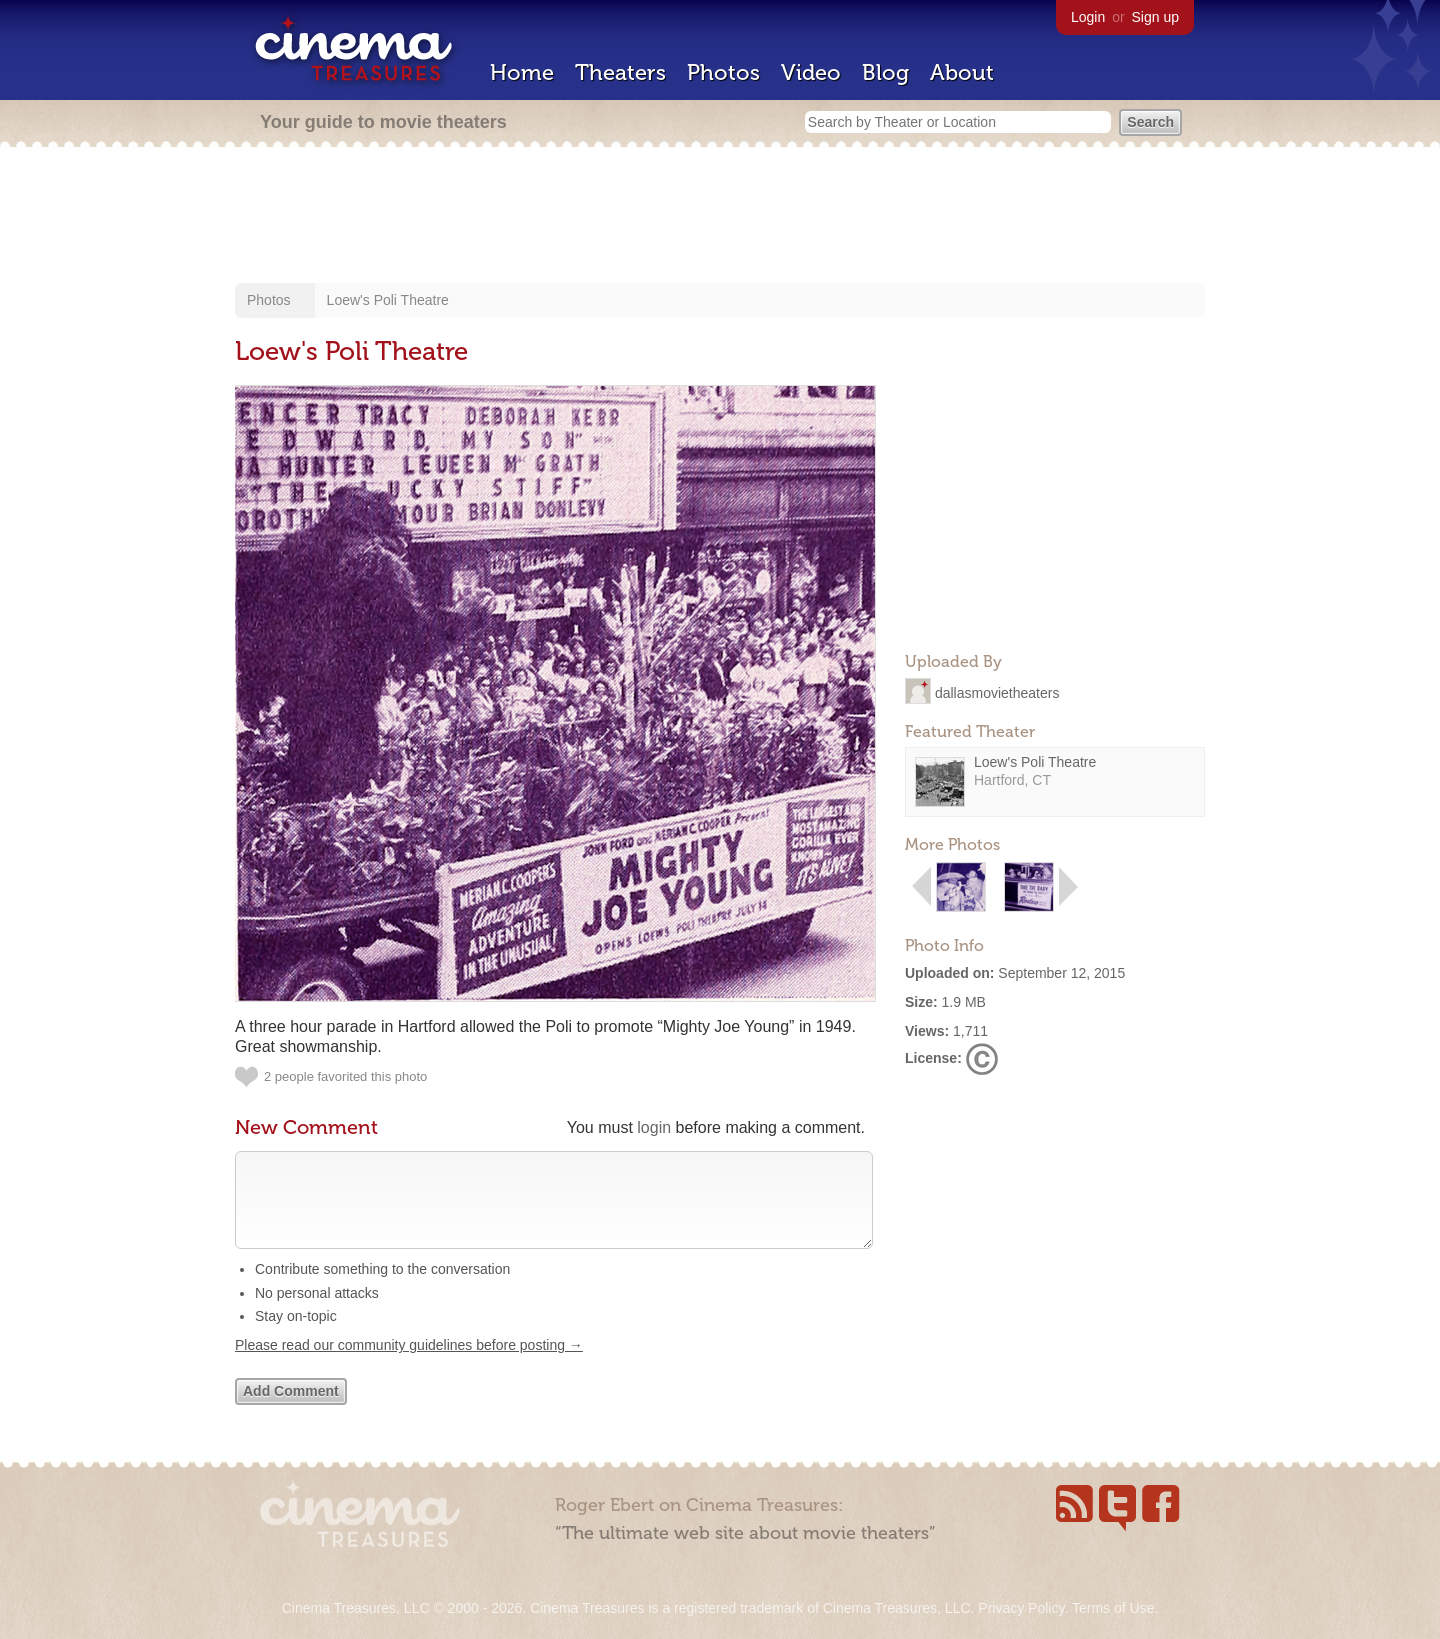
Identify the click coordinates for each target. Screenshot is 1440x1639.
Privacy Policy (1021, 1608)
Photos (723, 72)
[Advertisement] (720, 217)
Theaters (620, 72)
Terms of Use (1113, 1608)
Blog (885, 72)
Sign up (1155, 17)
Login (1088, 17)
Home (522, 72)
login (654, 1127)
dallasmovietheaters (997, 692)
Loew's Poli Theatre (388, 300)
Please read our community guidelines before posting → (409, 1365)
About (962, 72)
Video (811, 72)
